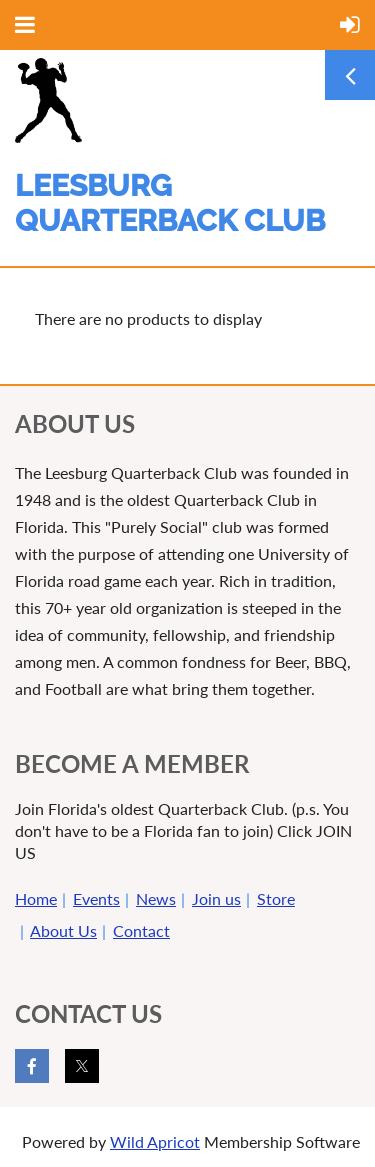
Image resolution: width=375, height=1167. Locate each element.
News (156, 898)
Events (96, 898)
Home (36, 898)
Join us (216, 898)
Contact (141, 930)
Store (276, 898)
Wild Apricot (155, 1141)
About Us (63, 930)
